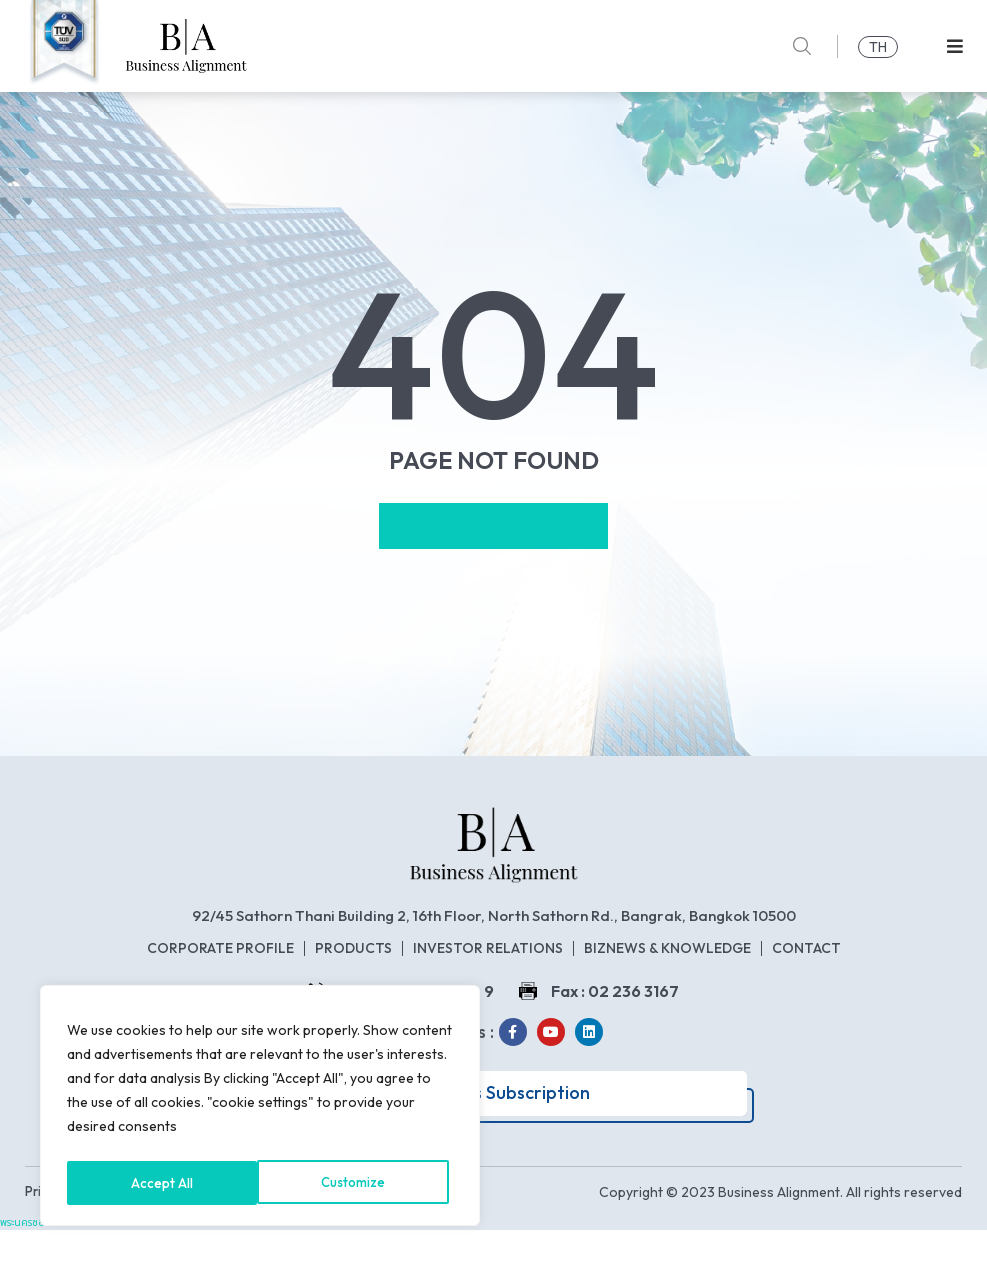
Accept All (360, 1183)
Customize (163, 1183)
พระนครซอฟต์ (29, 1258)
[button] (954, 46)
